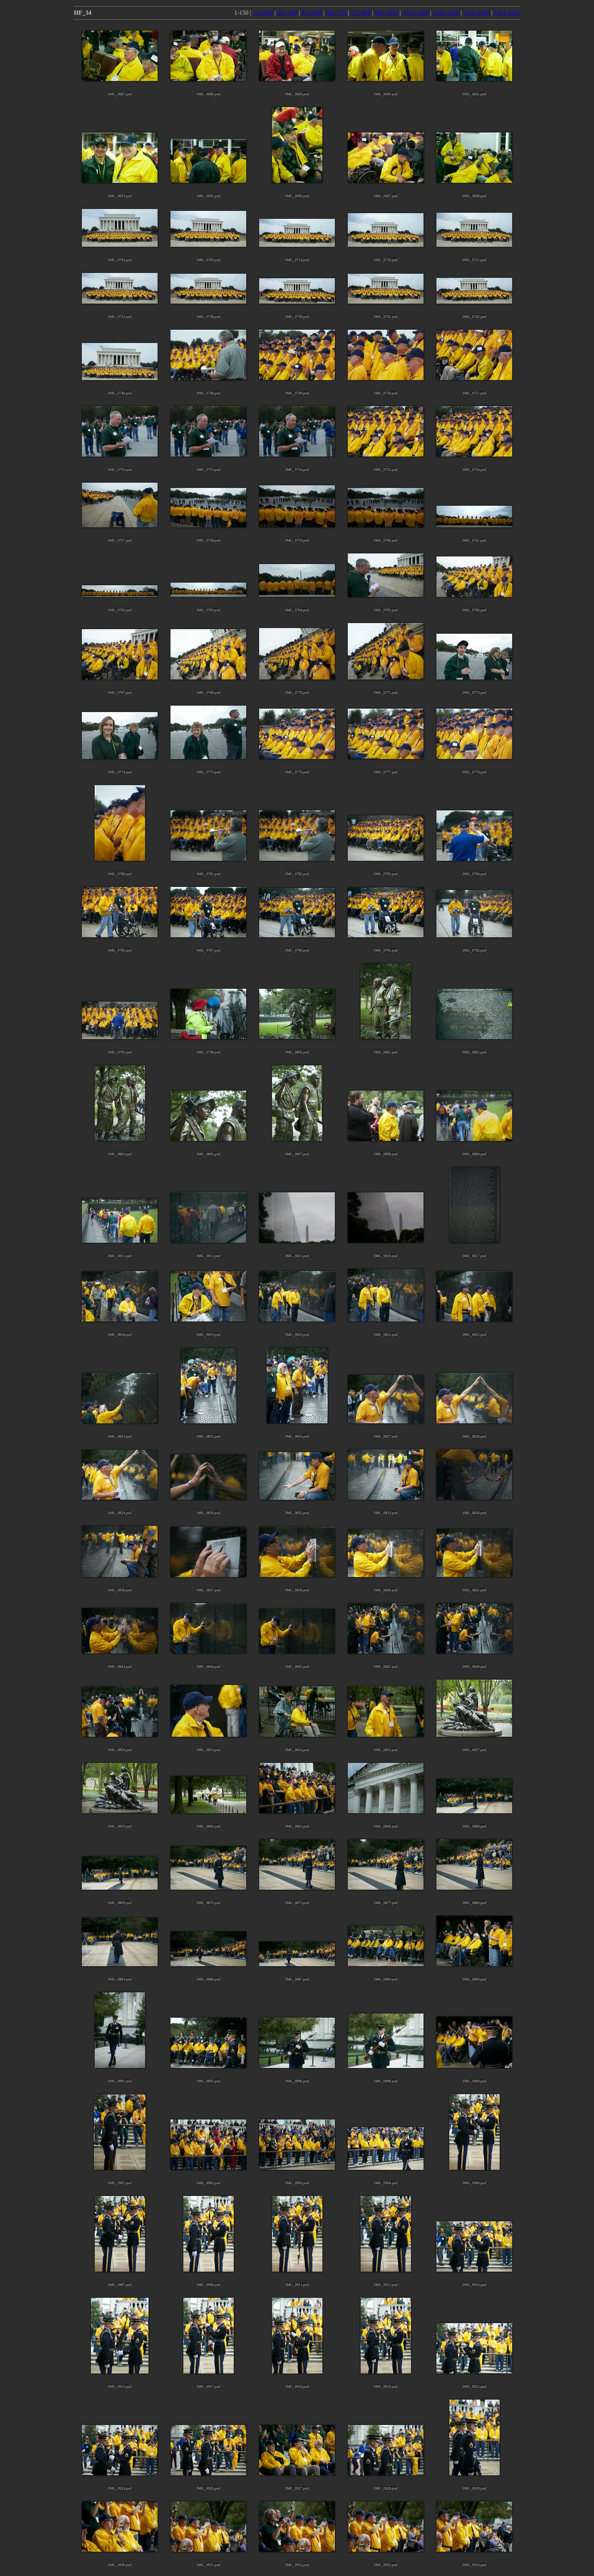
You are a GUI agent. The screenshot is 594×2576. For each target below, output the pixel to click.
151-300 (263, 12)
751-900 (360, 12)
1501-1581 (507, 12)
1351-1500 (476, 12)
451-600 (312, 12)
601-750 (336, 12)
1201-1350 (446, 12)
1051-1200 (415, 12)
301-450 (287, 12)
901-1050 (386, 12)
